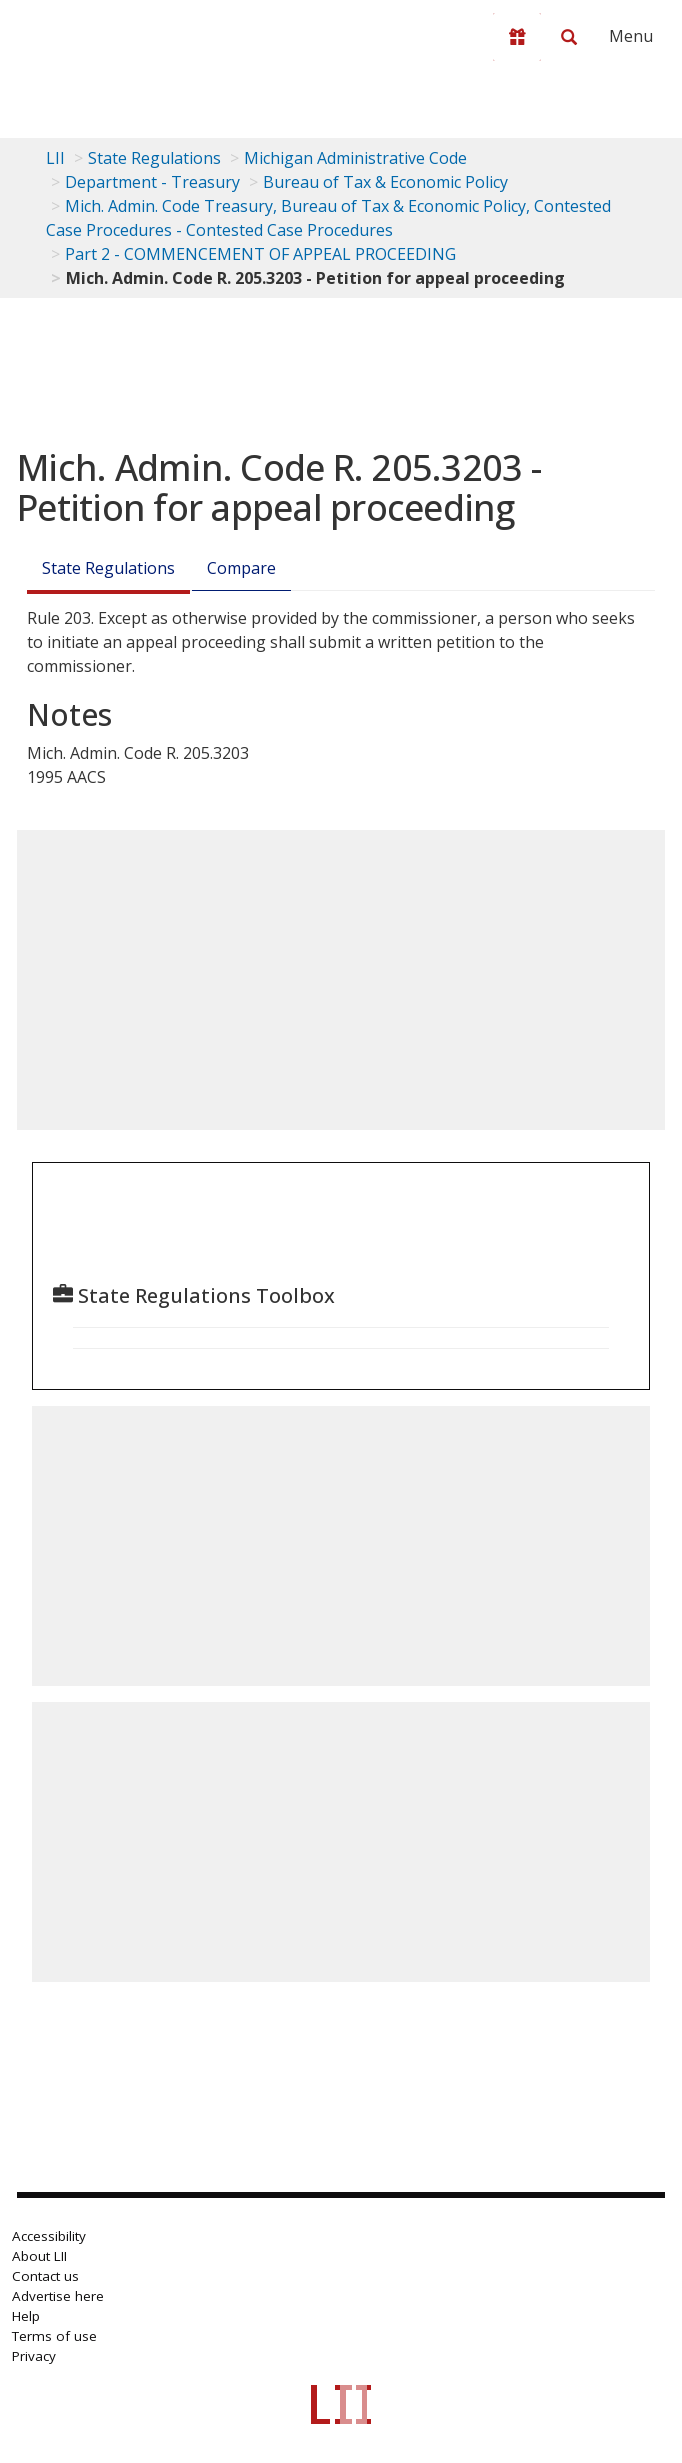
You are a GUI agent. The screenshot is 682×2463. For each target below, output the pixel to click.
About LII (39, 2256)
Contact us (45, 2276)
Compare (241, 568)
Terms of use (54, 2336)
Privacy (34, 2356)
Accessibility (49, 2236)
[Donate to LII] (517, 37)
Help (26, 2316)
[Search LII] (569, 37)
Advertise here (58, 2296)
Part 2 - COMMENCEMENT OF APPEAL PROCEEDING (260, 254)
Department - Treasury (152, 182)
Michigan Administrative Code (355, 158)
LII (55, 158)
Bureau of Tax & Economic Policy (385, 182)
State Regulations (154, 158)
